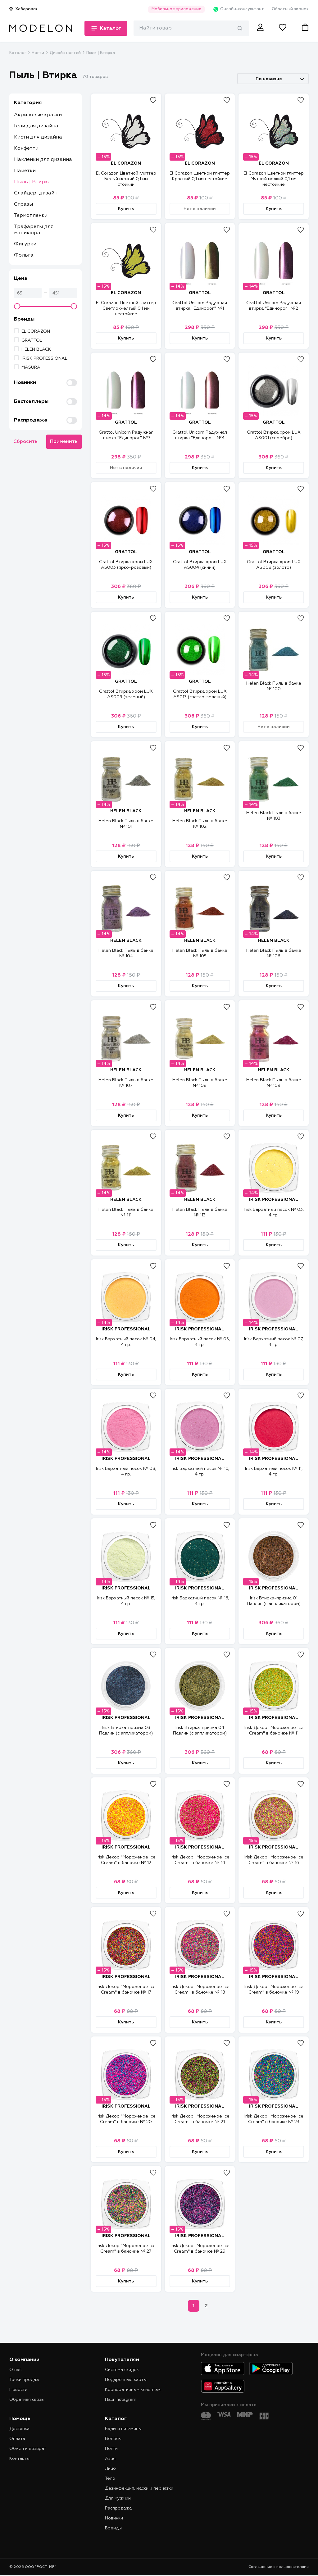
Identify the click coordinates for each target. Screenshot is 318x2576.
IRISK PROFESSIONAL (44, 358)
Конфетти (26, 148)
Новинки (114, 2518)
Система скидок (122, 2370)
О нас (15, 2370)
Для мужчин (118, 2498)
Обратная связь (26, 2399)
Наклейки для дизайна (43, 159)
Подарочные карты (126, 2380)
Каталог (17, 53)
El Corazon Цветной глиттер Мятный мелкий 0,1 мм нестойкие (273, 179)
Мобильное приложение (176, 9)
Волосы (113, 2439)
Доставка (19, 2429)
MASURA (30, 367)
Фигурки (25, 244)
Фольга (24, 255)
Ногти (38, 53)
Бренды (113, 2528)
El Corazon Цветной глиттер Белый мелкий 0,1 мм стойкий (126, 179)
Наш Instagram (120, 2399)
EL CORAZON (35, 331)
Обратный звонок (290, 9)
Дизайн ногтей (65, 53)
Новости (18, 2389)
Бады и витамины (123, 2429)
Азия (110, 2458)
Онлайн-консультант (238, 9)
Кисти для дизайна (38, 137)
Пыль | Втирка (32, 182)
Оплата (17, 2439)
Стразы (23, 204)
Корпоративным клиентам (133, 2389)
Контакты (19, 2458)
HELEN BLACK (36, 349)
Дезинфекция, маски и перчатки (139, 2488)
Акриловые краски (38, 114)
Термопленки (31, 215)
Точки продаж (24, 2380)
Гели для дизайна (36, 126)
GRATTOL (31, 340)
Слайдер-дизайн (35, 193)
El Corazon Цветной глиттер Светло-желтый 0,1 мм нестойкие (126, 308)
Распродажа (118, 2508)
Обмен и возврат (27, 2448)
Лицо (110, 2468)
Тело (110, 2478)
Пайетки (25, 170)
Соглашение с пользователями (278, 2567)
